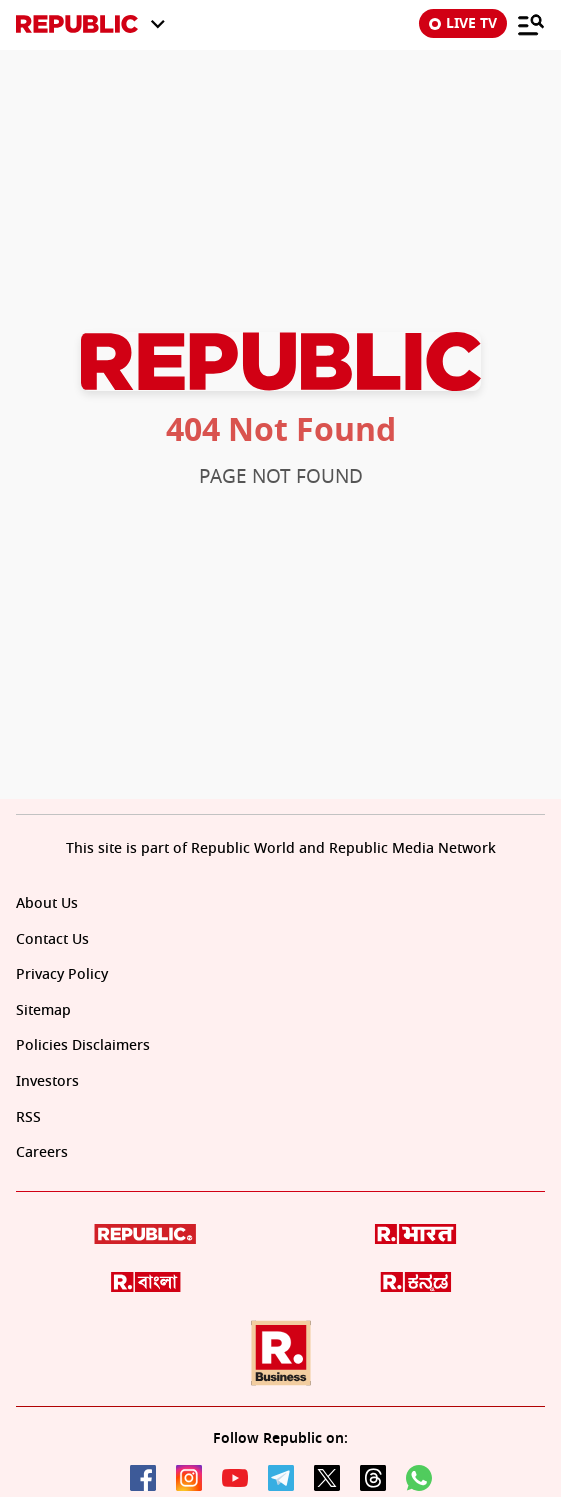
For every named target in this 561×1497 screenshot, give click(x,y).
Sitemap (43, 1010)
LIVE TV (463, 23)
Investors (47, 1081)
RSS (28, 1117)
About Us (47, 903)
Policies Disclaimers (83, 1045)
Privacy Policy (62, 974)
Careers (42, 1152)
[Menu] (531, 24)
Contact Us (52, 939)
